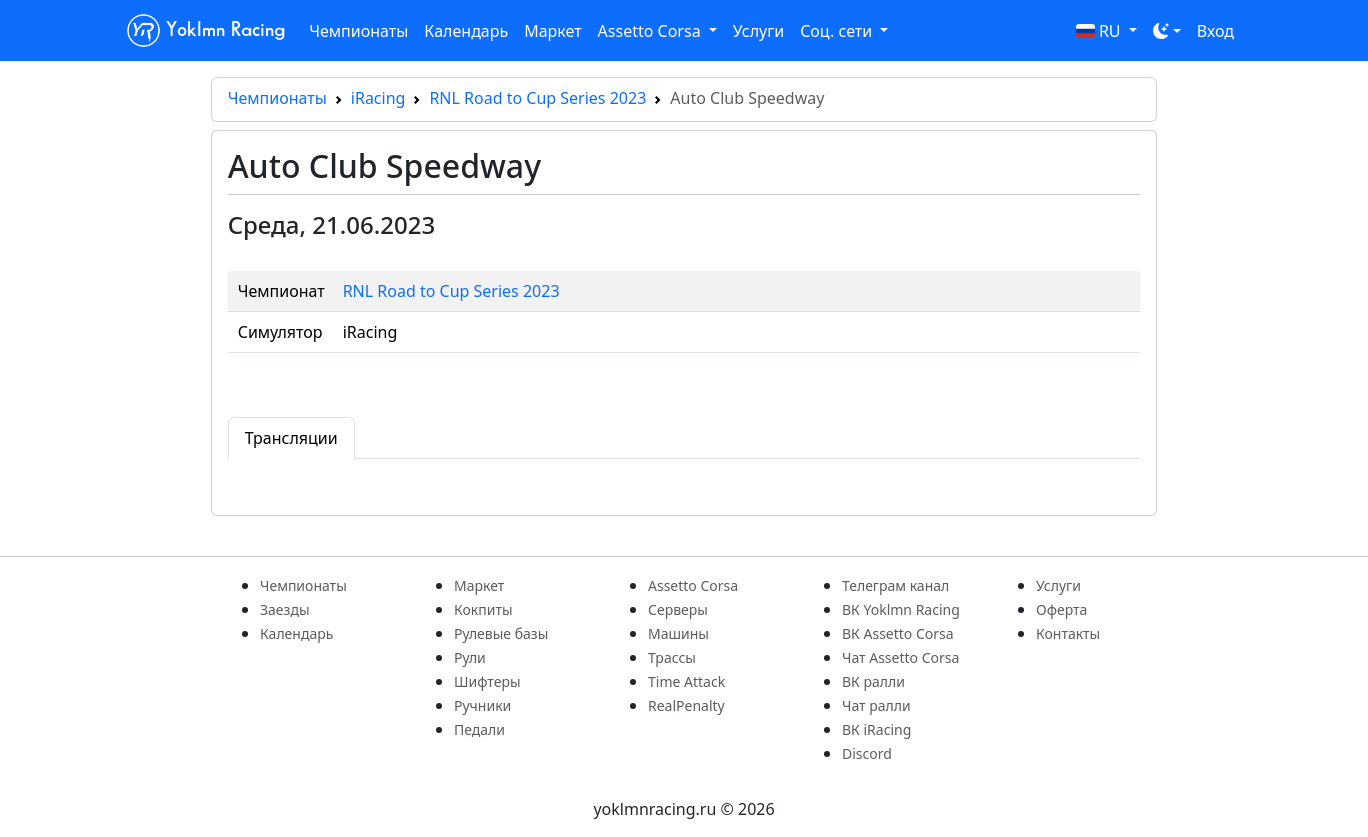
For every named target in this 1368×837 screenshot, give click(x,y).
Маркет (552, 31)
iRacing (378, 98)
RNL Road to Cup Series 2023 (537, 98)
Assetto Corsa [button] (651, 31)
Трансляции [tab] (291, 438)
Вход (1215, 31)
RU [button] (1100, 31)
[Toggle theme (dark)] (1167, 31)
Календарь (466, 31)
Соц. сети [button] (838, 31)
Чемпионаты (358, 31)
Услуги (758, 31)
